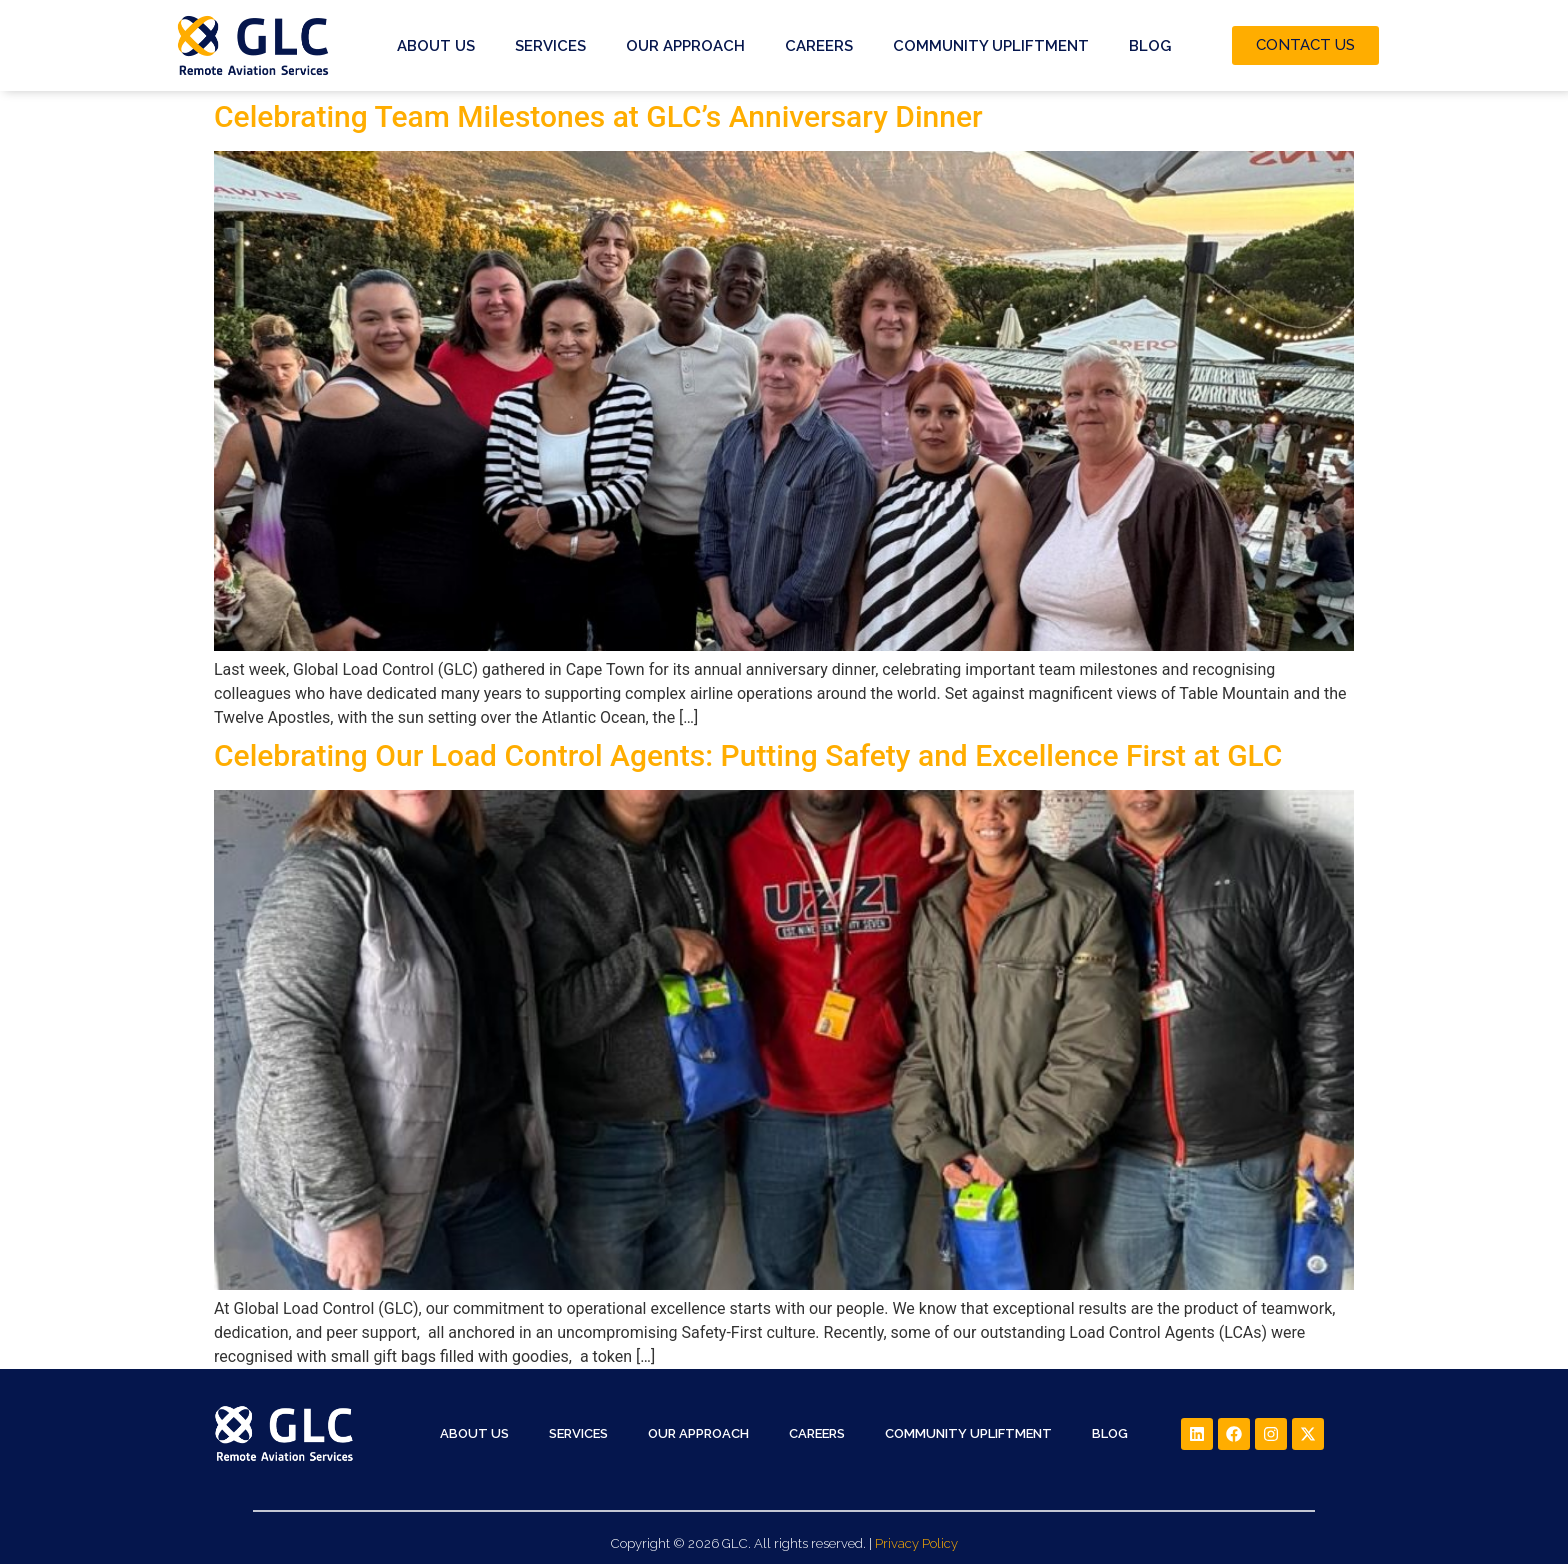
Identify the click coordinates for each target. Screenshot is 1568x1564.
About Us (436, 46)
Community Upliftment (991, 46)
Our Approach (685, 46)
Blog (1150, 46)
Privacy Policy (916, 1543)
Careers (819, 46)
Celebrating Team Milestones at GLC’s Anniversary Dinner (598, 116)
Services (550, 46)
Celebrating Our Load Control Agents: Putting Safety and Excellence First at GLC (748, 755)
